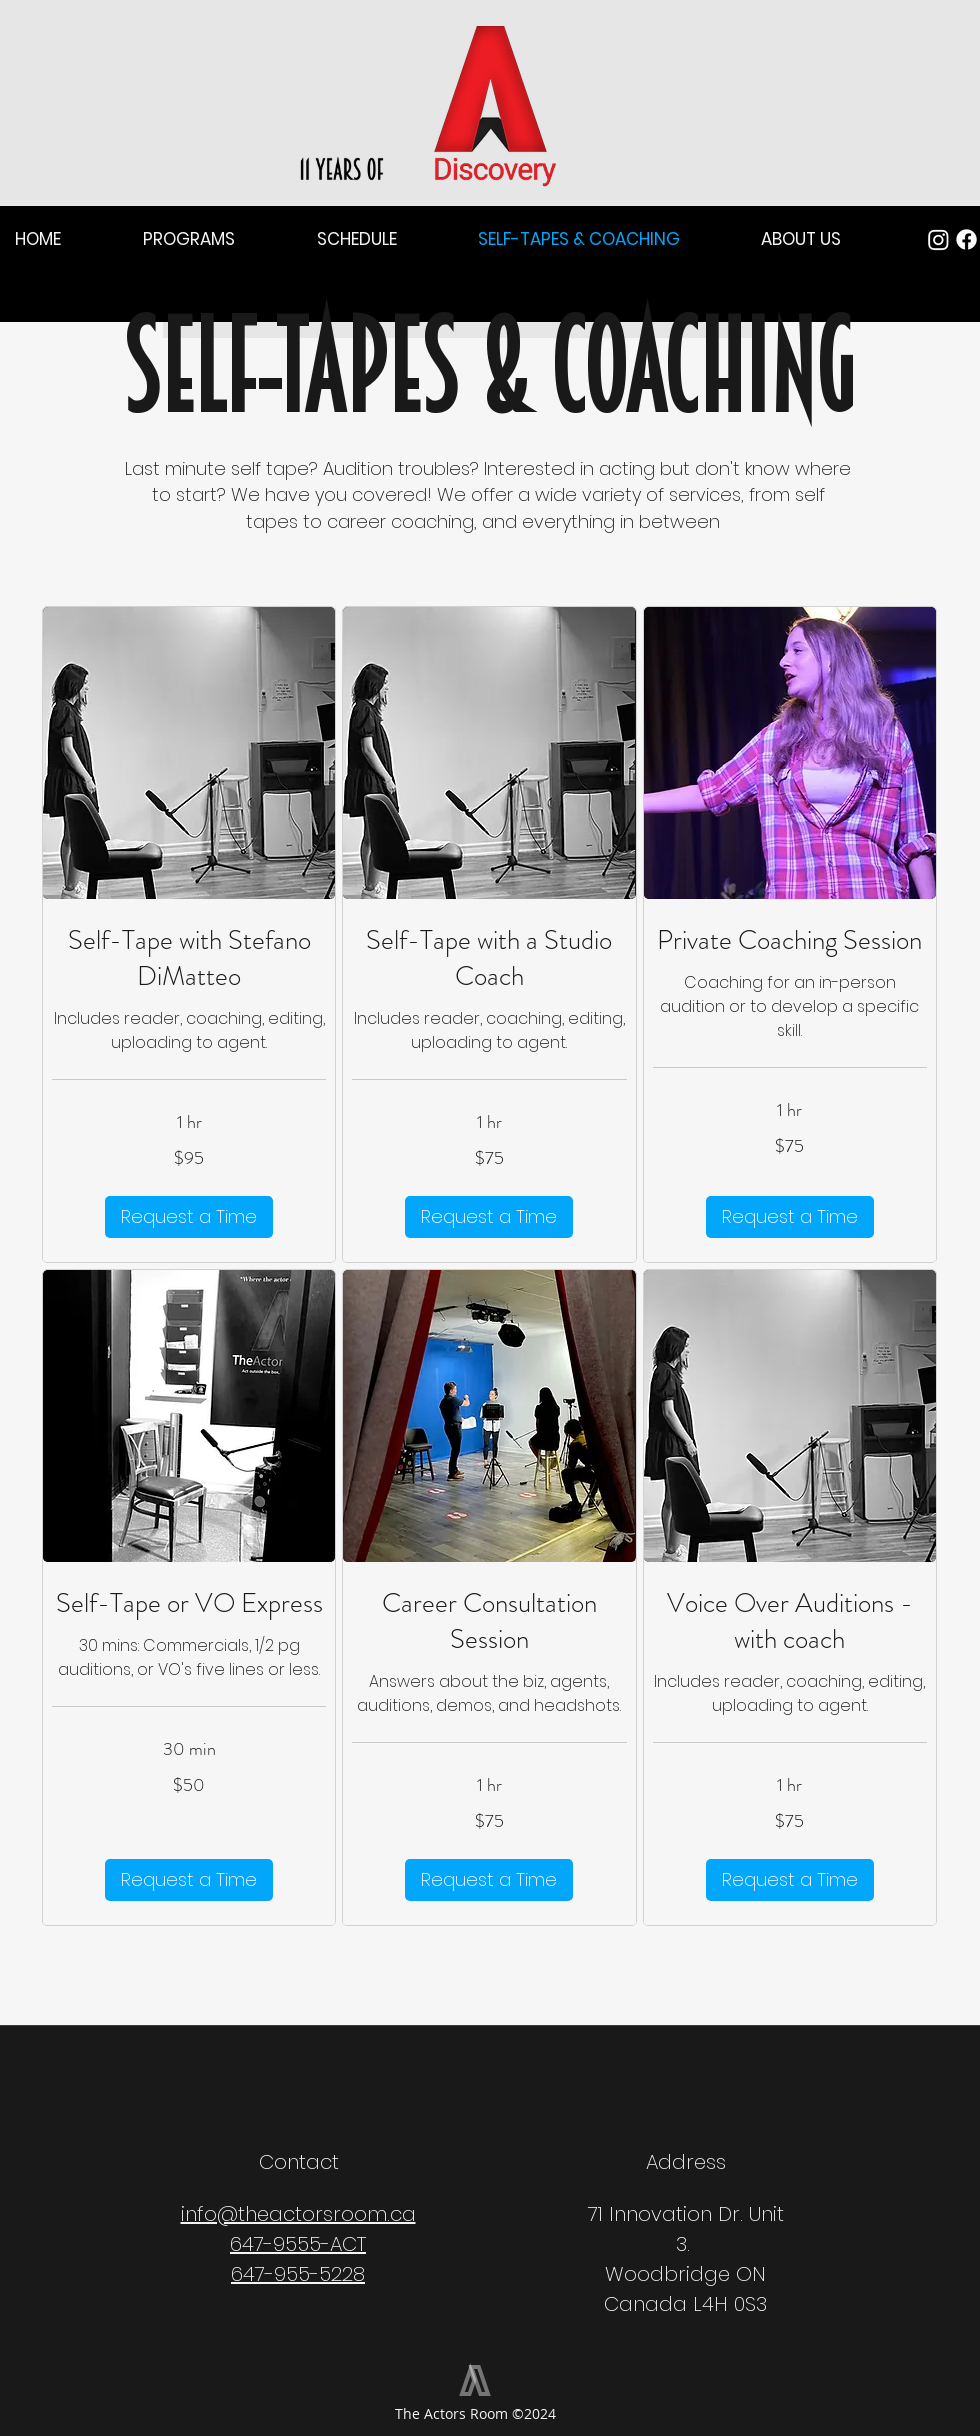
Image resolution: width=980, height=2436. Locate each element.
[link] (189, 959)
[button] (64, 239)
